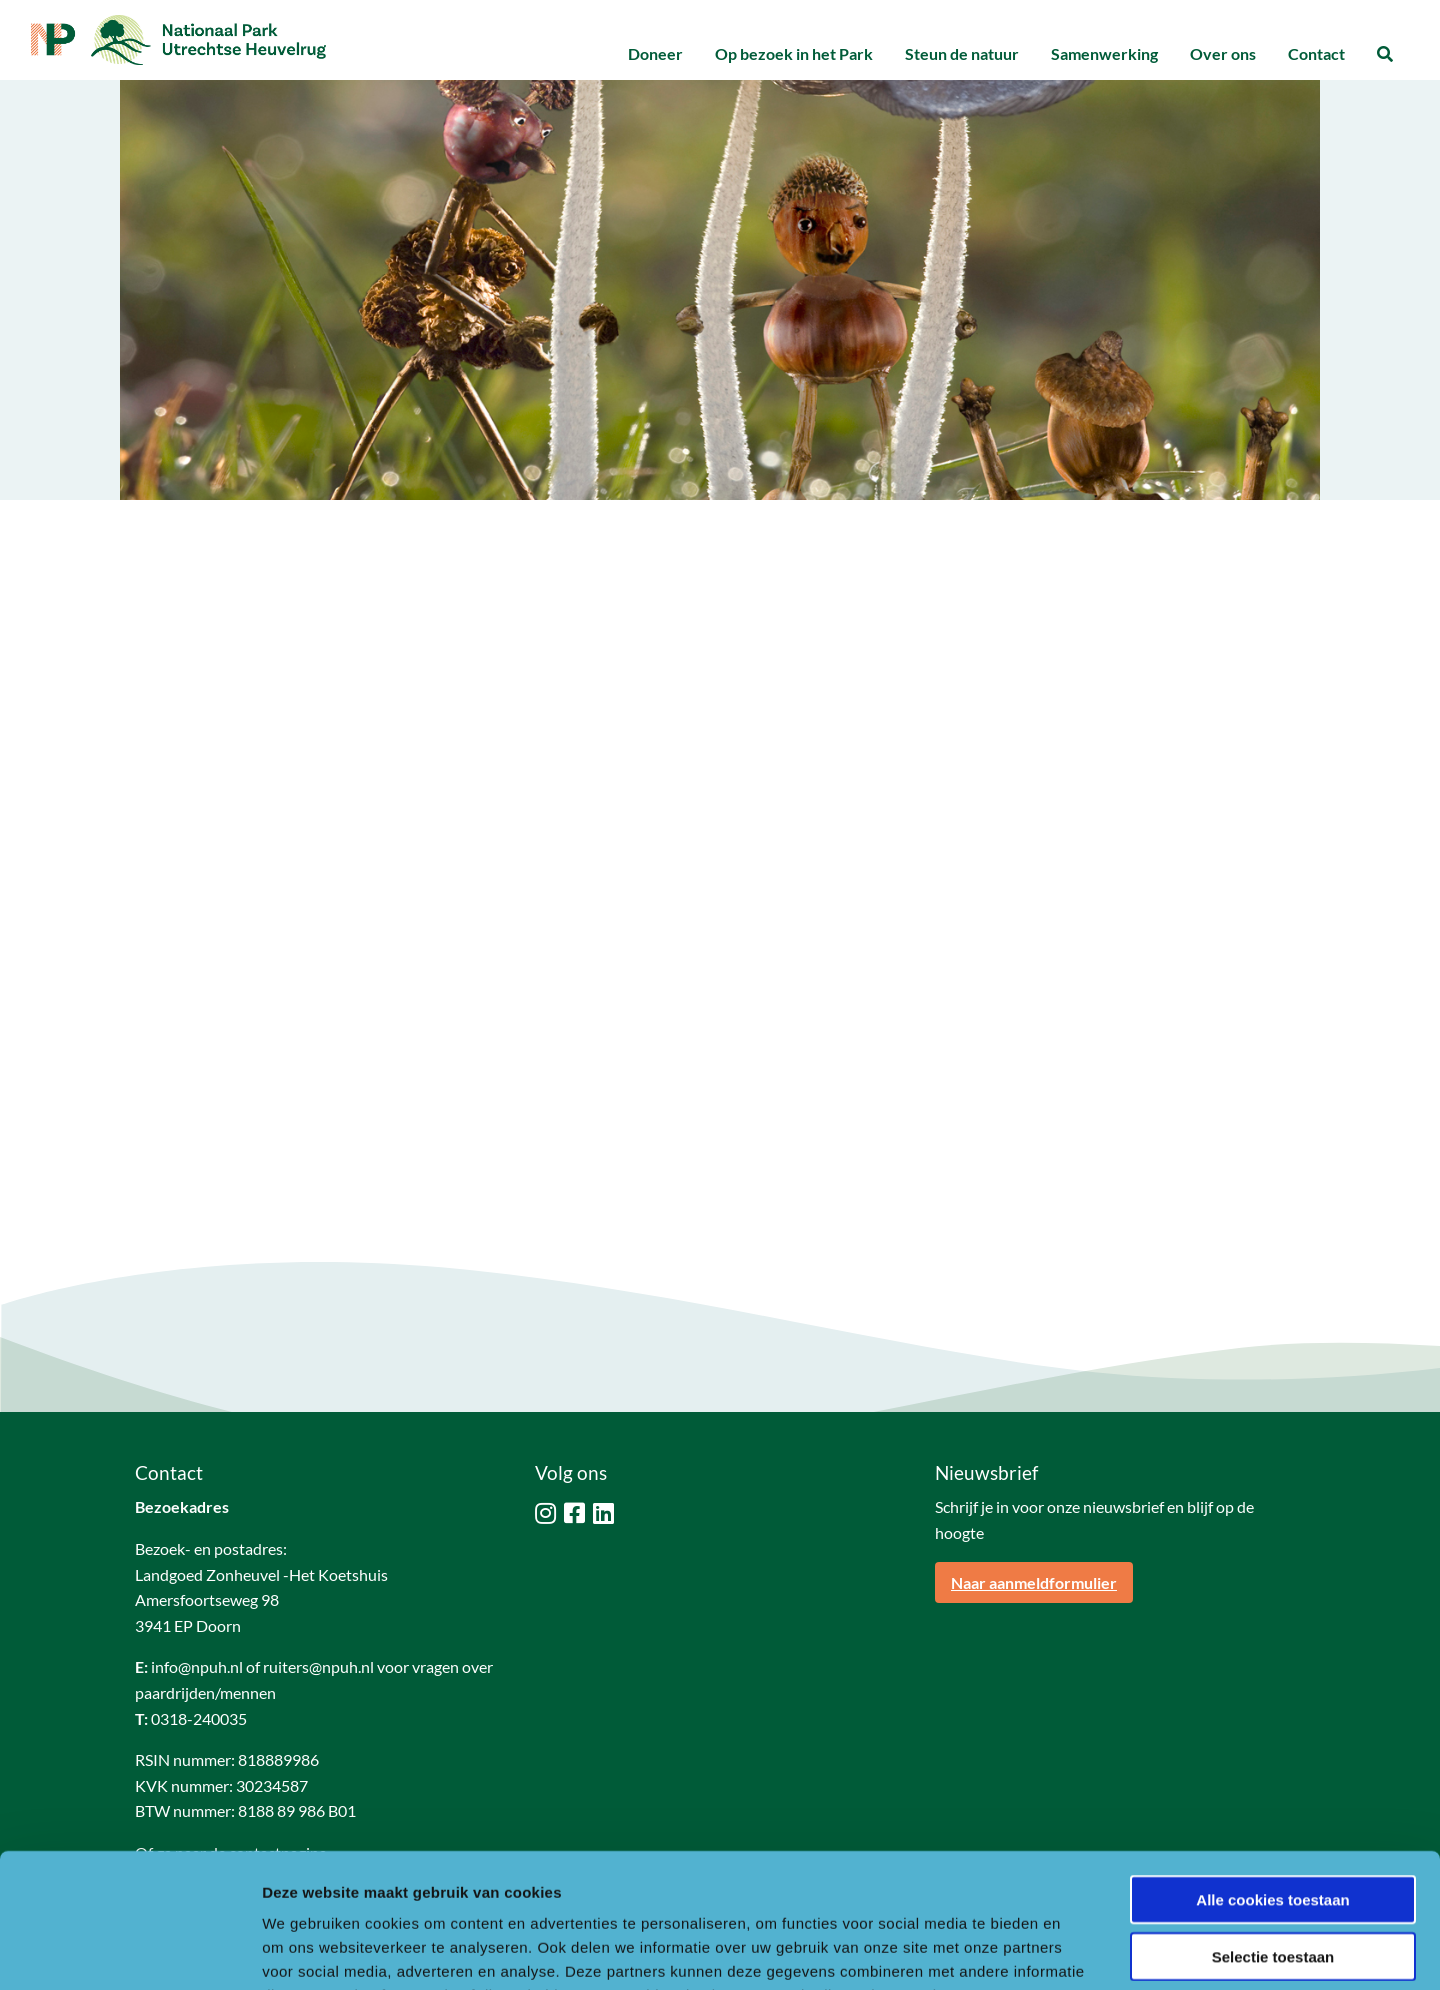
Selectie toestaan (1273, 1830)
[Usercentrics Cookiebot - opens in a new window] (129, 1951)
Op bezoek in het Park (794, 53)
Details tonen (1080, 1950)
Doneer (655, 53)
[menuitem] (655, 54)
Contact (1316, 53)
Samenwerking (1104, 53)
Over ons (1223, 53)
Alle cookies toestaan (1272, 1773)
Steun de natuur (962, 53)
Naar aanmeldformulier (1034, 1582)
